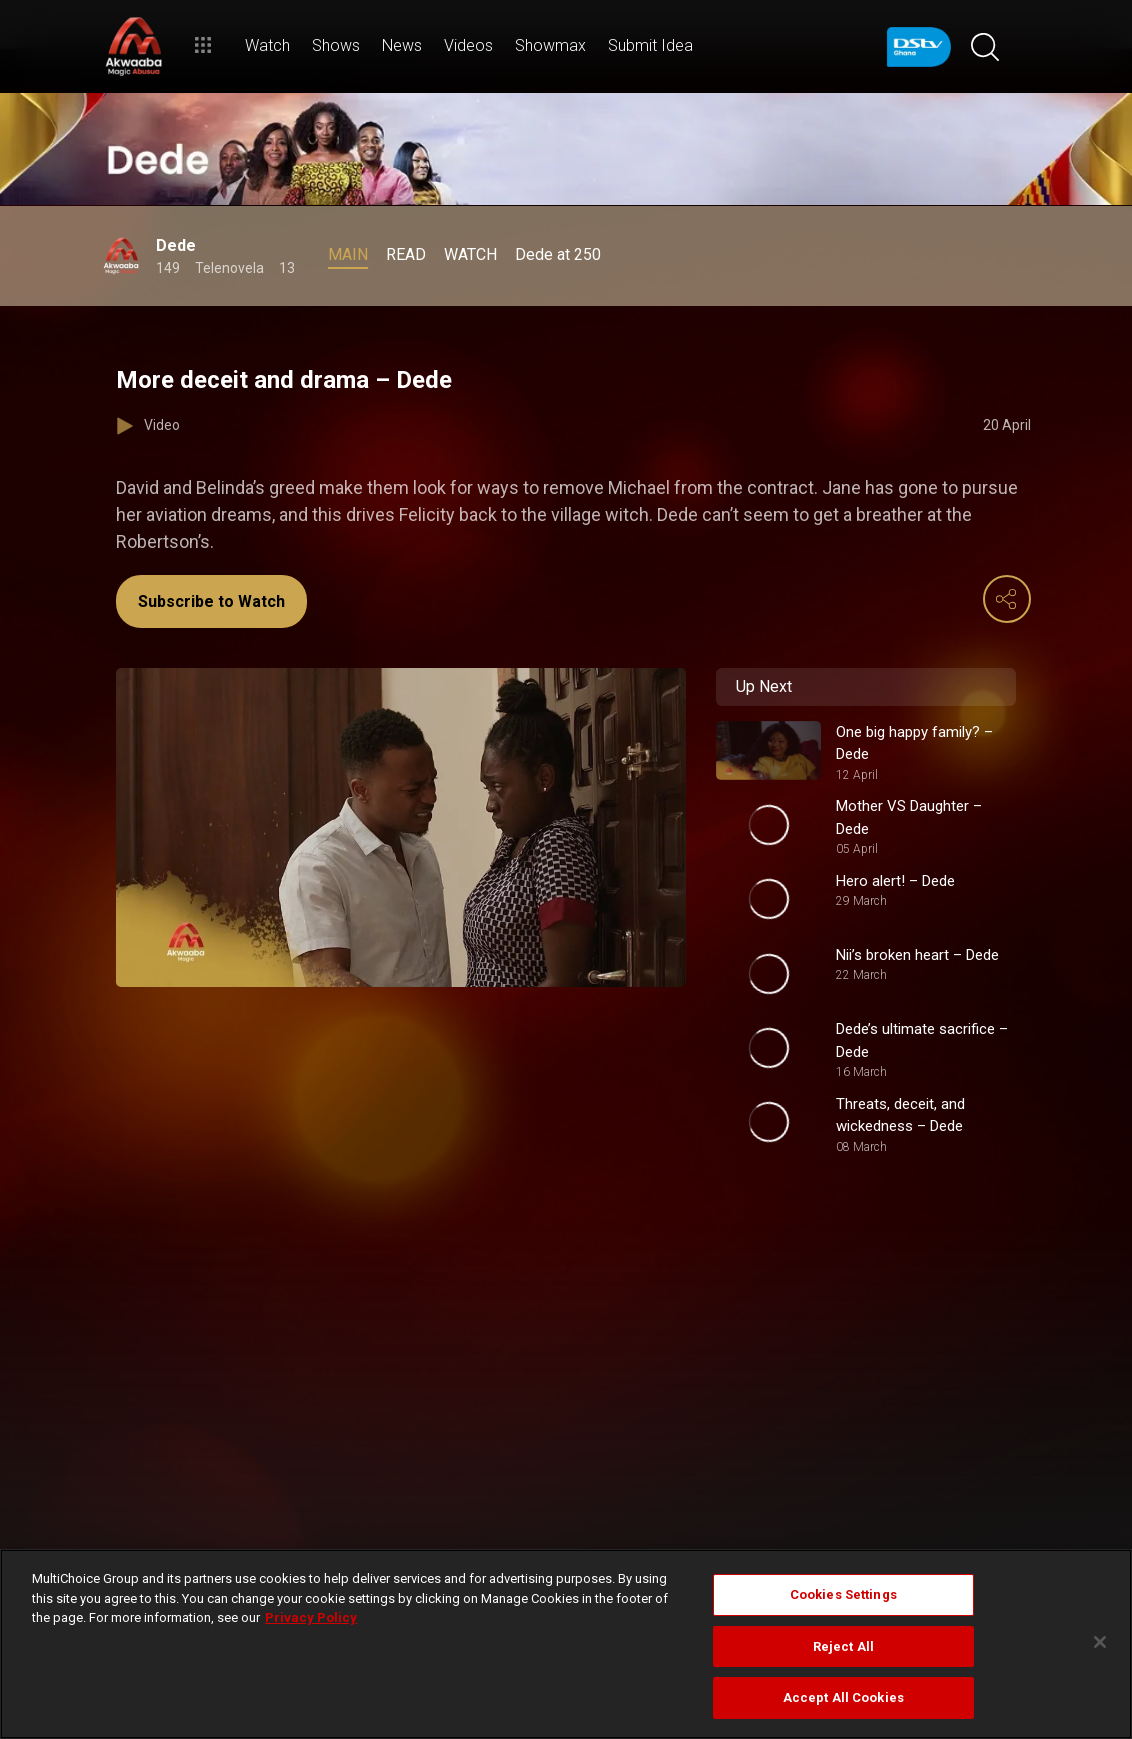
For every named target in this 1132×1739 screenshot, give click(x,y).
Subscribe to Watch (211, 601)
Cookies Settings (843, 1594)
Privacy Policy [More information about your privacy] (311, 1617)
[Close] (1100, 1642)
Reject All (843, 1646)
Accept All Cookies (843, 1697)
